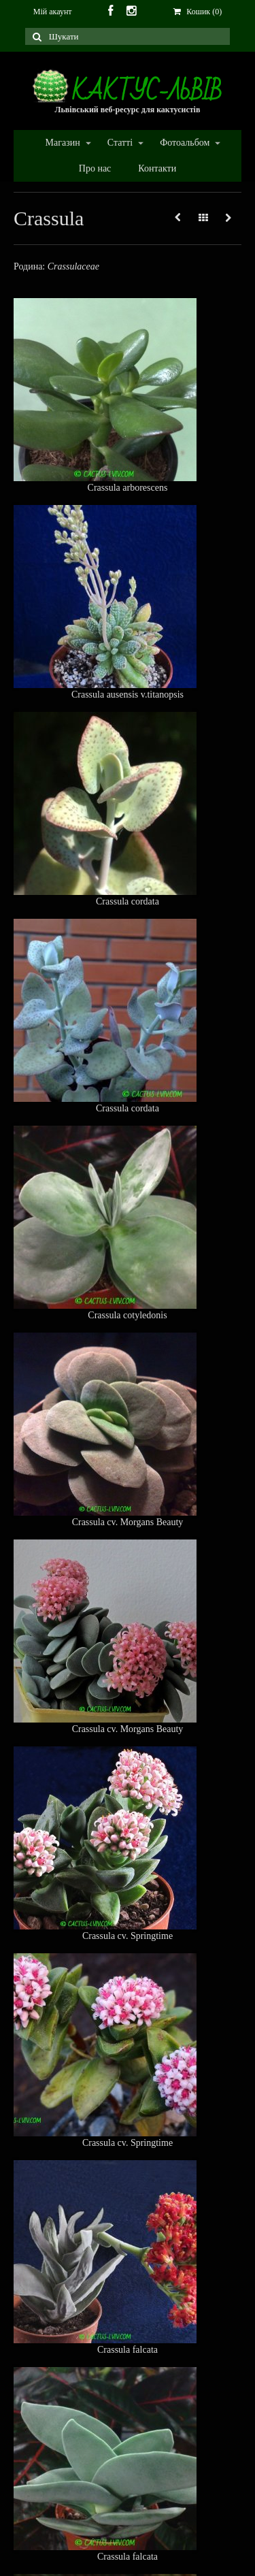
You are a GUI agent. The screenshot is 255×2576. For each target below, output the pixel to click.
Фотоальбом (184, 143)
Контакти (157, 168)
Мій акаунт (52, 11)
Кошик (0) (197, 11)
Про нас (95, 168)
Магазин (62, 143)
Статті (119, 143)
